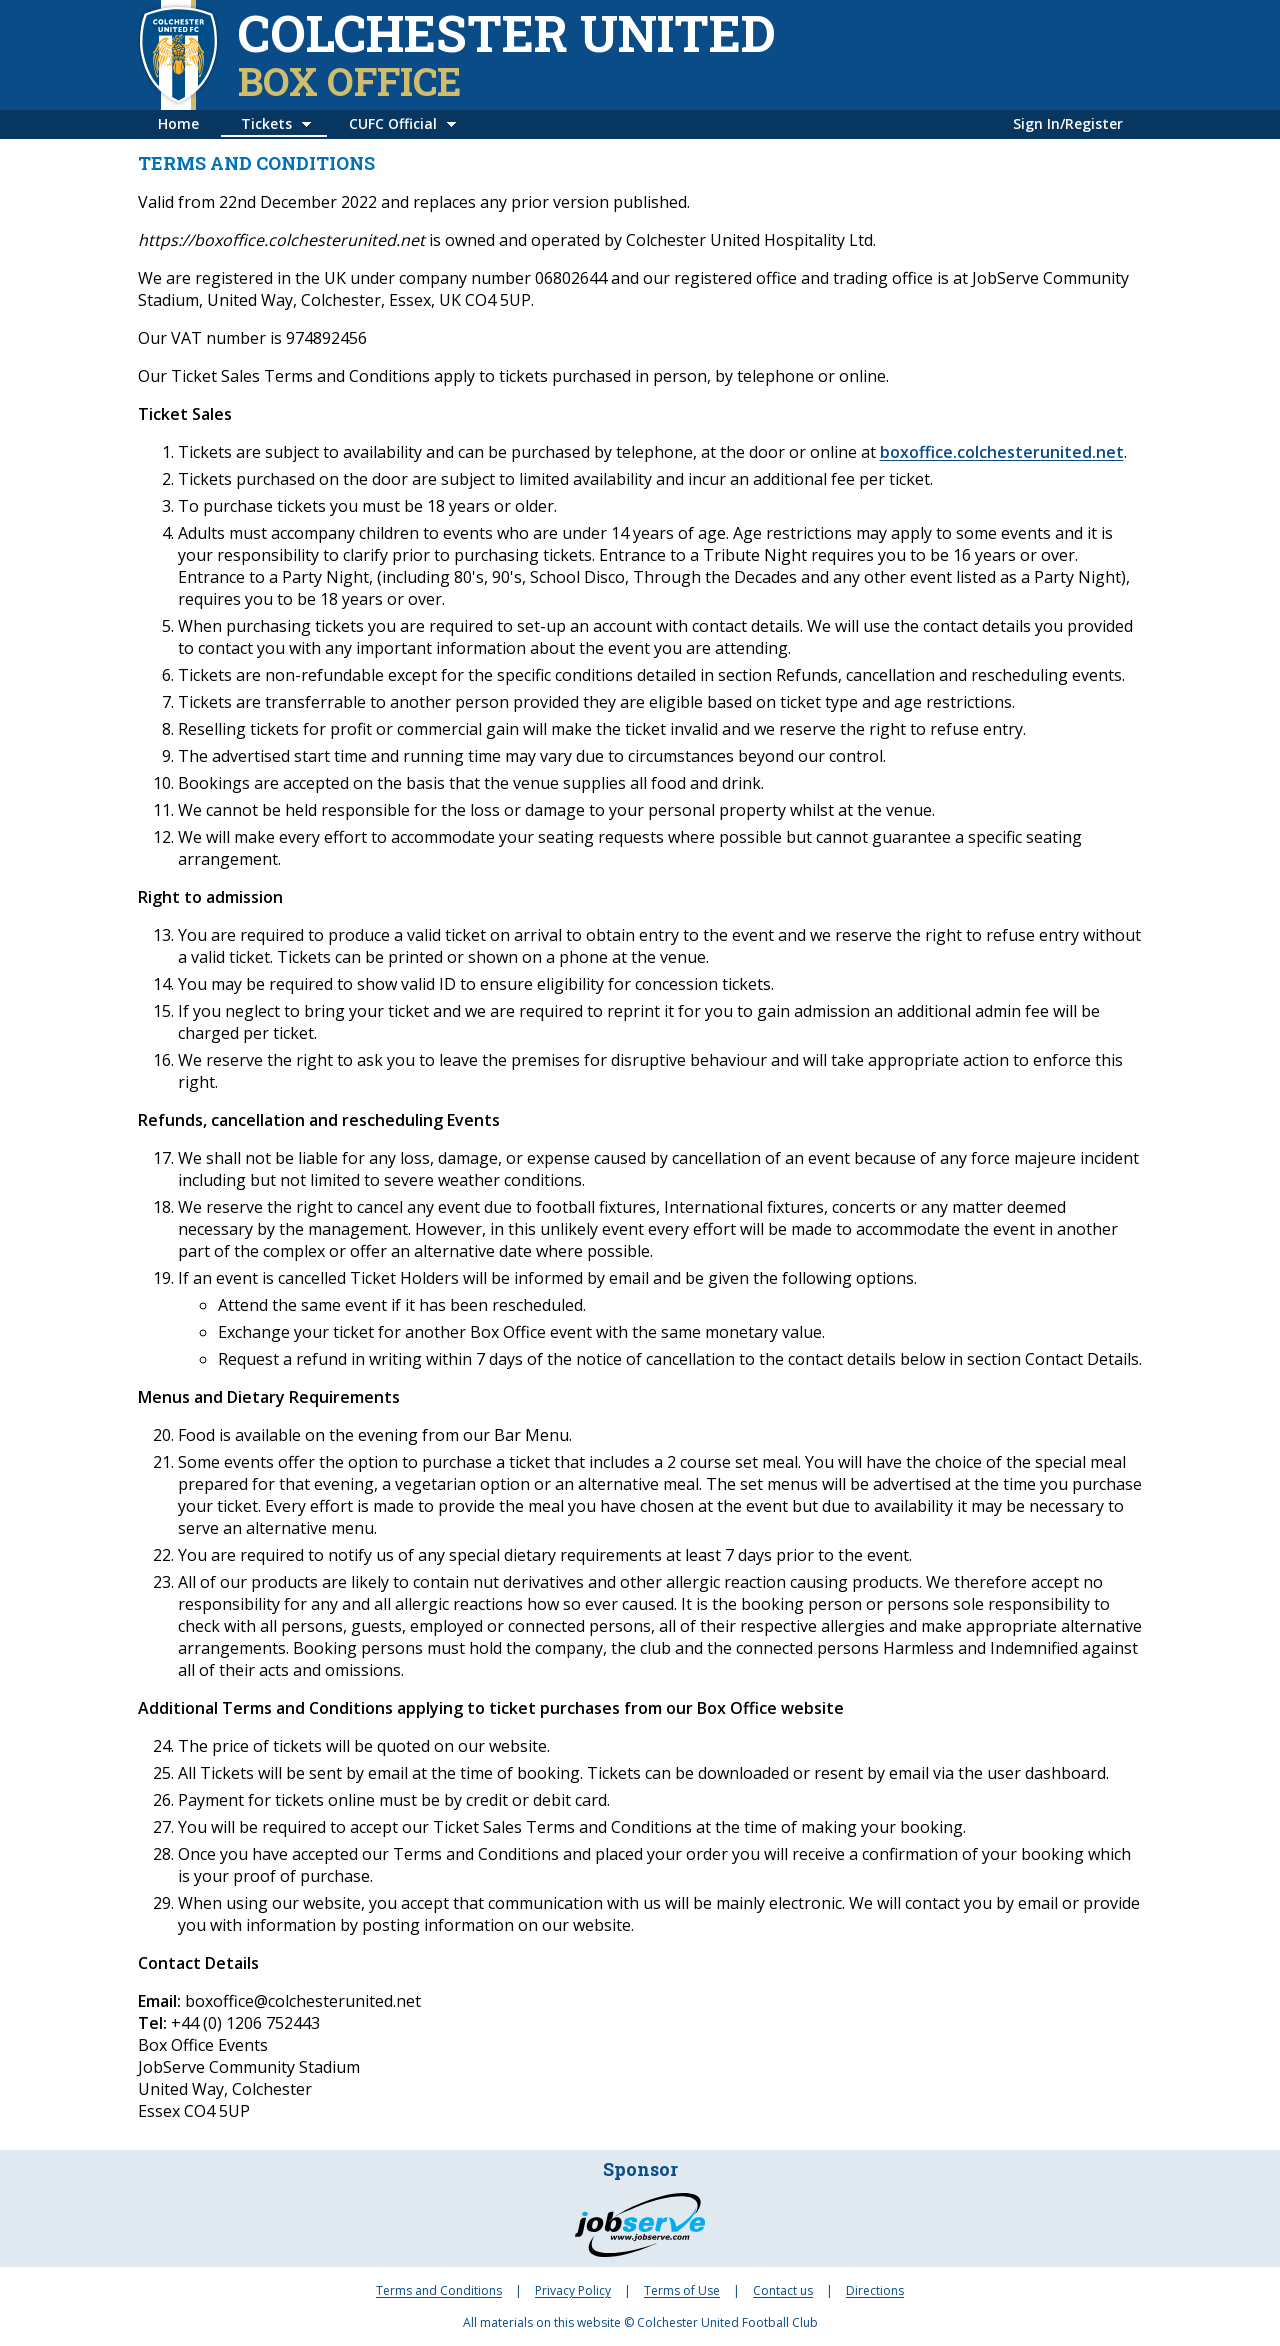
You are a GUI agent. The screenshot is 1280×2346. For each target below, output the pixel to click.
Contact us (783, 2290)
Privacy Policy (573, 2290)
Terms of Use (682, 2290)
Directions (875, 2290)
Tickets (266, 123)
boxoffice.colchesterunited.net (1002, 452)
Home (178, 123)
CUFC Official (393, 123)
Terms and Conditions (439, 2290)
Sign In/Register (1068, 123)
